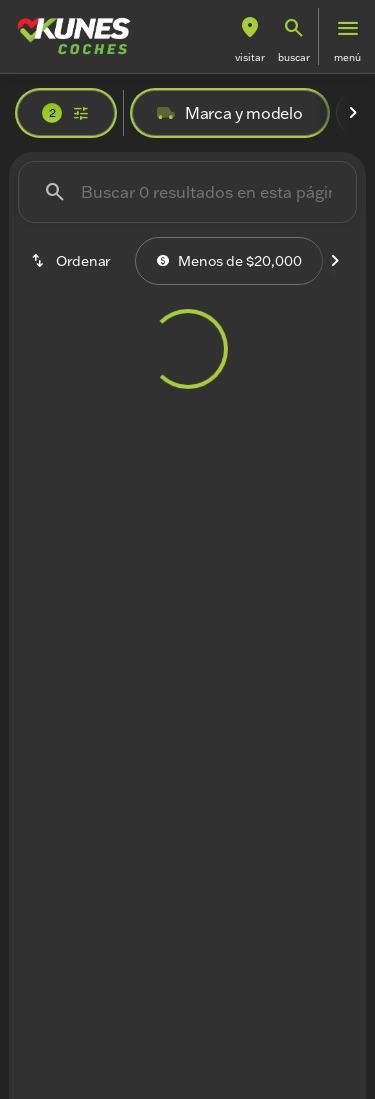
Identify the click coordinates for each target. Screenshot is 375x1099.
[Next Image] (353, 113)
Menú (347, 57)
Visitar (250, 57)
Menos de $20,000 (229, 261)
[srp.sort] (72, 261)
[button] (250, 36)
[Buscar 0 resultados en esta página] (187, 192)
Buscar (294, 57)
